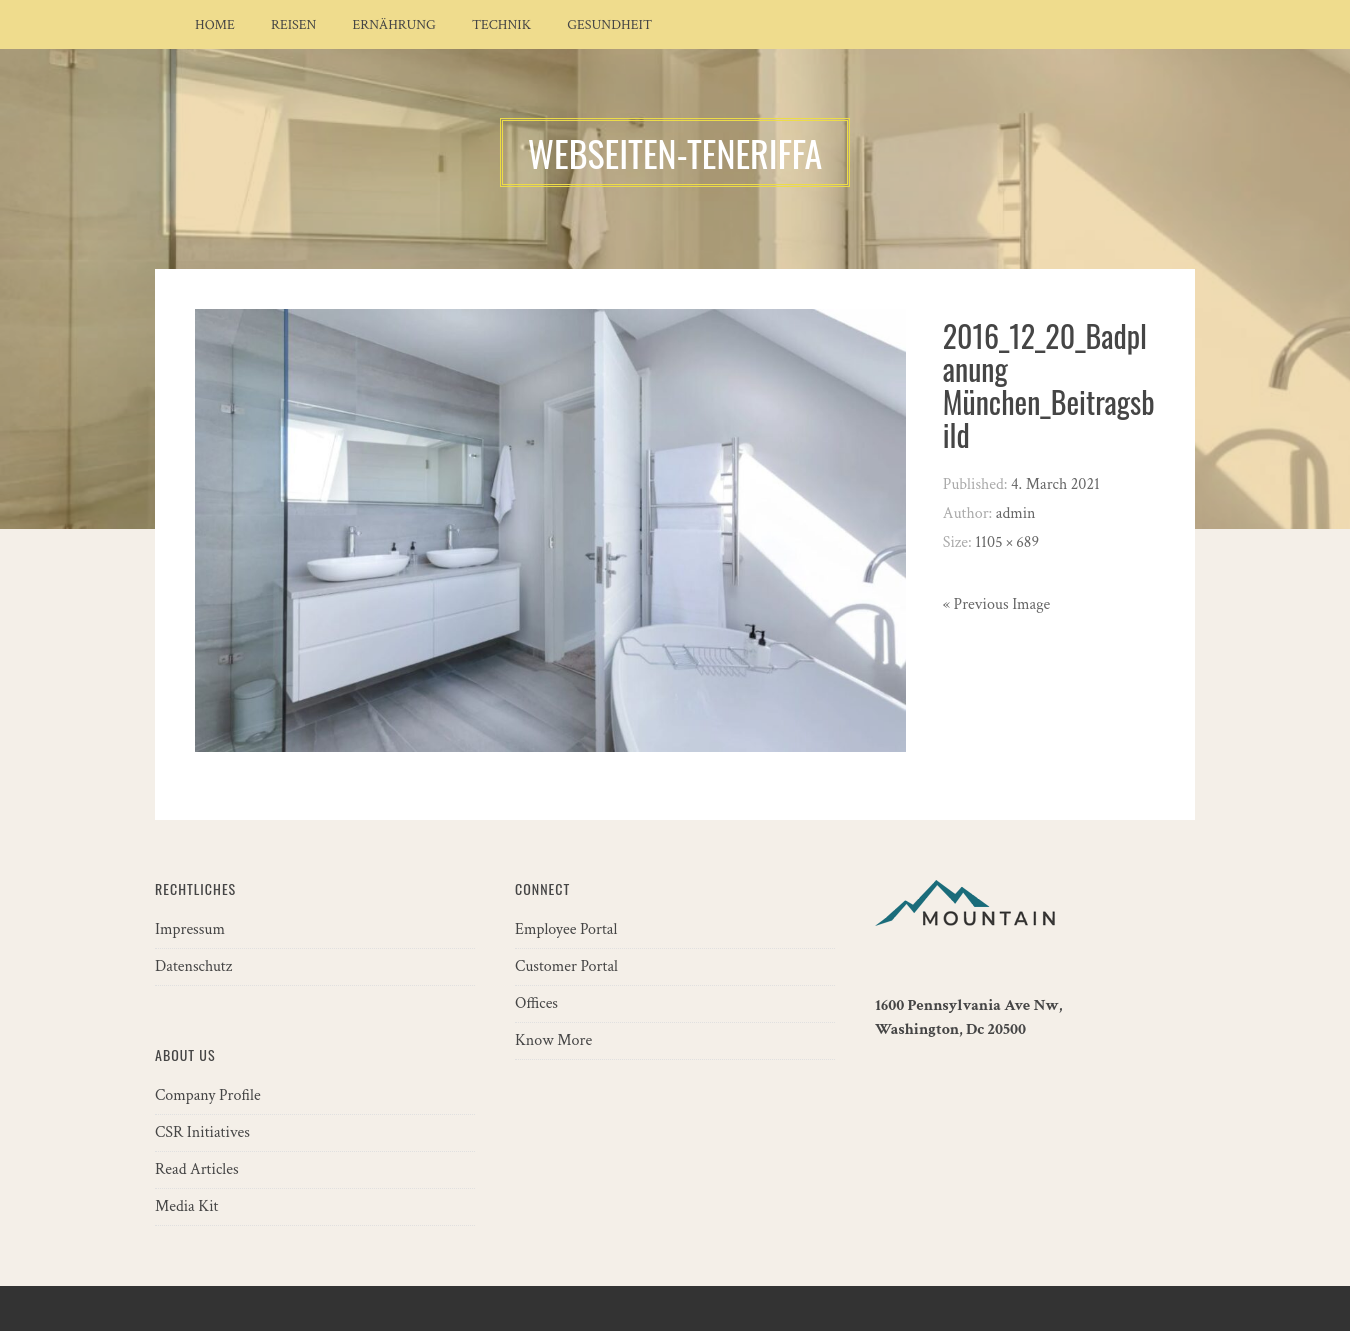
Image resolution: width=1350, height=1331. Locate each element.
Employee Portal (566, 929)
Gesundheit (609, 25)
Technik (501, 25)
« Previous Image (997, 604)
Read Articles (197, 1169)
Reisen (294, 25)
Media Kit (186, 1206)
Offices (536, 1003)
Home (215, 25)
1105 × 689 (1007, 542)
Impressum (190, 929)
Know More (553, 1040)
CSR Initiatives (202, 1132)
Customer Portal (566, 966)
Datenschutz (193, 966)
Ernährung (394, 25)
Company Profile (208, 1095)
